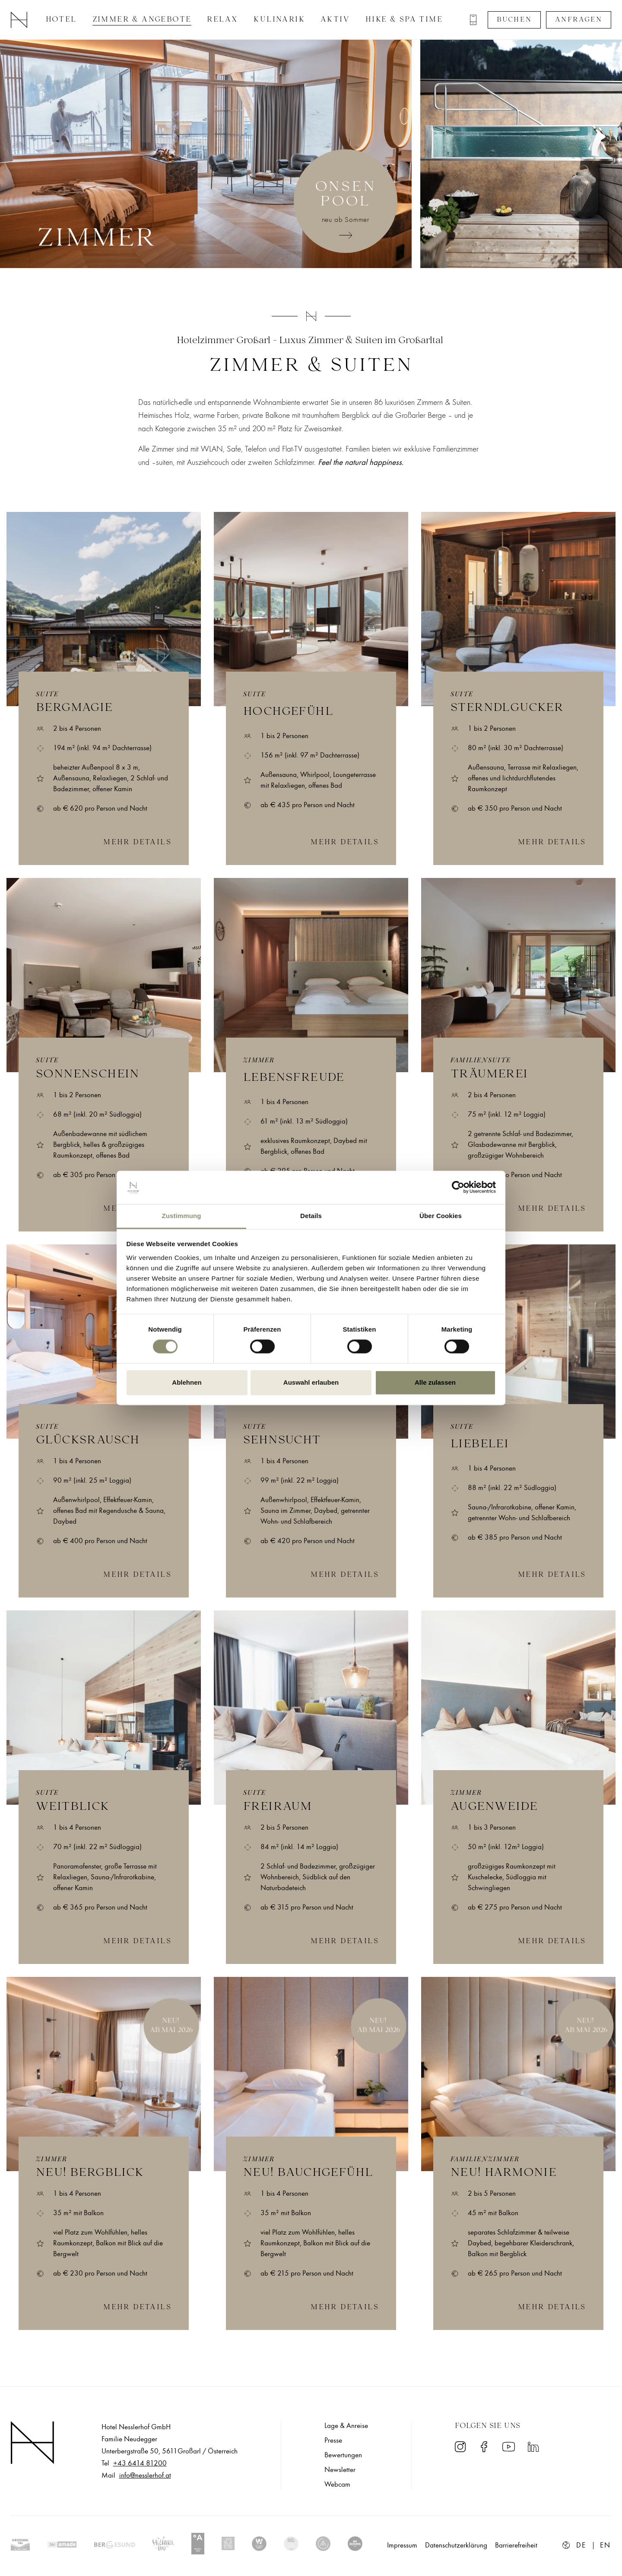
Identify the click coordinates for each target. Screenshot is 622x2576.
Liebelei (480, 1444)
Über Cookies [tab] (440, 1215)
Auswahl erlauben (311, 1382)
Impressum (402, 2545)
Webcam (337, 2484)
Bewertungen (343, 2455)
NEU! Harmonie (504, 2173)
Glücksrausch (88, 1440)
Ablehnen (186, 1382)
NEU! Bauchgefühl (308, 2173)
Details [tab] (311, 1215)
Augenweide (494, 1807)
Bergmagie (74, 708)
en (605, 2545)
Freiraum (277, 1807)
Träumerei (489, 1074)
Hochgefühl (288, 712)
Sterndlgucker (507, 708)
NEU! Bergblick (90, 2173)
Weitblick (73, 1807)
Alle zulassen (435, 1382)
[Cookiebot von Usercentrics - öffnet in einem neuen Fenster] (458, 1187)
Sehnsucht (282, 1440)
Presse (333, 2440)
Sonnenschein (88, 1074)
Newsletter (339, 2470)
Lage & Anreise (346, 2425)
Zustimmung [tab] (181, 1215)
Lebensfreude (294, 1078)
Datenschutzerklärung (456, 2545)
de (581, 2545)
